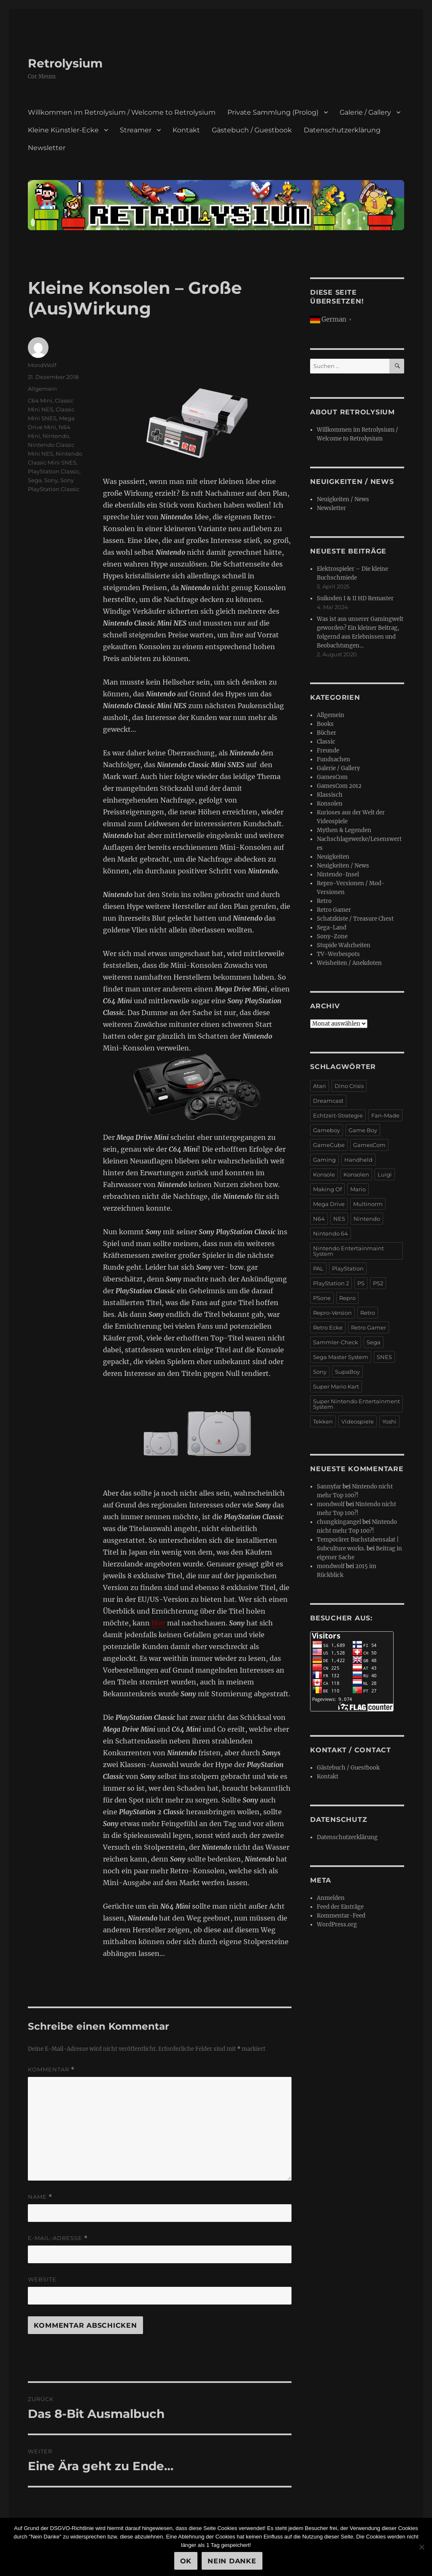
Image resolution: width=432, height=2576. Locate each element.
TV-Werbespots (338, 954)
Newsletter (46, 148)
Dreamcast (328, 1100)
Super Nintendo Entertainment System (356, 1404)
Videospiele (357, 1421)
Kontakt (186, 130)
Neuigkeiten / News (343, 499)
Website (42, 2279)
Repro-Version (332, 1312)
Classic (326, 741)
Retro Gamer (334, 909)
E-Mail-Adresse (58, 2238)
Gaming (324, 1159)
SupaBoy (347, 1371)
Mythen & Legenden (344, 830)
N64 (319, 1218)
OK (186, 2561)
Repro (347, 1298)
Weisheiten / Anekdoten (349, 963)
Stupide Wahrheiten (343, 945)
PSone (322, 1298)
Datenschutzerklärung (342, 130)
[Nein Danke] (421, 2547)
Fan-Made (385, 1115)
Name (40, 2196)
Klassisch (330, 794)
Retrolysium (65, 63)
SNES (384, 1357)
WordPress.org (337, 1924)
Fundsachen (333, 759)
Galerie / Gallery (365, 112)
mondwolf (331, 1504)
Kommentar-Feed (341, 1915)
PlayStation (348, 1268)
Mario (358, 1189)
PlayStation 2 (331, 1283)
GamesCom (332, 777)
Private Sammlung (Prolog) (273, 112)
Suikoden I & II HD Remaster (355, 598)
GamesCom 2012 (339, 786)
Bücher (326, 732)
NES (339, 1218)
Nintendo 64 (330, 1233)
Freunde (328, 750)
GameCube (329, 1145)
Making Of (327, 1189)
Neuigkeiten (333, 856)
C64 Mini (40, 400)
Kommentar (51, 2069)
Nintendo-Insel (338, 874)
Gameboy (326, 1130)
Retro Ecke (328, 1327)
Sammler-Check (335, 1342)
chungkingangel (339, 1522)
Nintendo (56, 435)
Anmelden (331, 1898)
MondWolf (42, 365)
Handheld (358, 1159)
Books (325, 724)
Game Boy (362, 1130)
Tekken (323, 1421)
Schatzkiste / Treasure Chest (355, 918)
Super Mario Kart (336, 1386)
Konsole (324, 1174)
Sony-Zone (332, 936)
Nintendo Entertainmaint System (348, 1251)
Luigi (385, 1174)
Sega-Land (331, 927)
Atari (319, 1086)
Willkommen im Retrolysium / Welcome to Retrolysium (122, 112)
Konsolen (330, 803)
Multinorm (368, 1204)
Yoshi (389, 1421)
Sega (35, 480)
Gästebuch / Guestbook (252, 130)
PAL (318, 1268)
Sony (51, 480)
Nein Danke (232, 2561)
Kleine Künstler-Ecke (63, 130)
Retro (324, 901)
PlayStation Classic (53, 471)
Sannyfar (329, 1486)
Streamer (135, 130)
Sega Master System (340, 1357)
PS (360, 1283)
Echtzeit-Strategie (338, 1115)
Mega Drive (329, 1204)
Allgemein (42, 388)
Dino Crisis (349, 1086)
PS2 (378, 1283)
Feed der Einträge (340, 1906)
